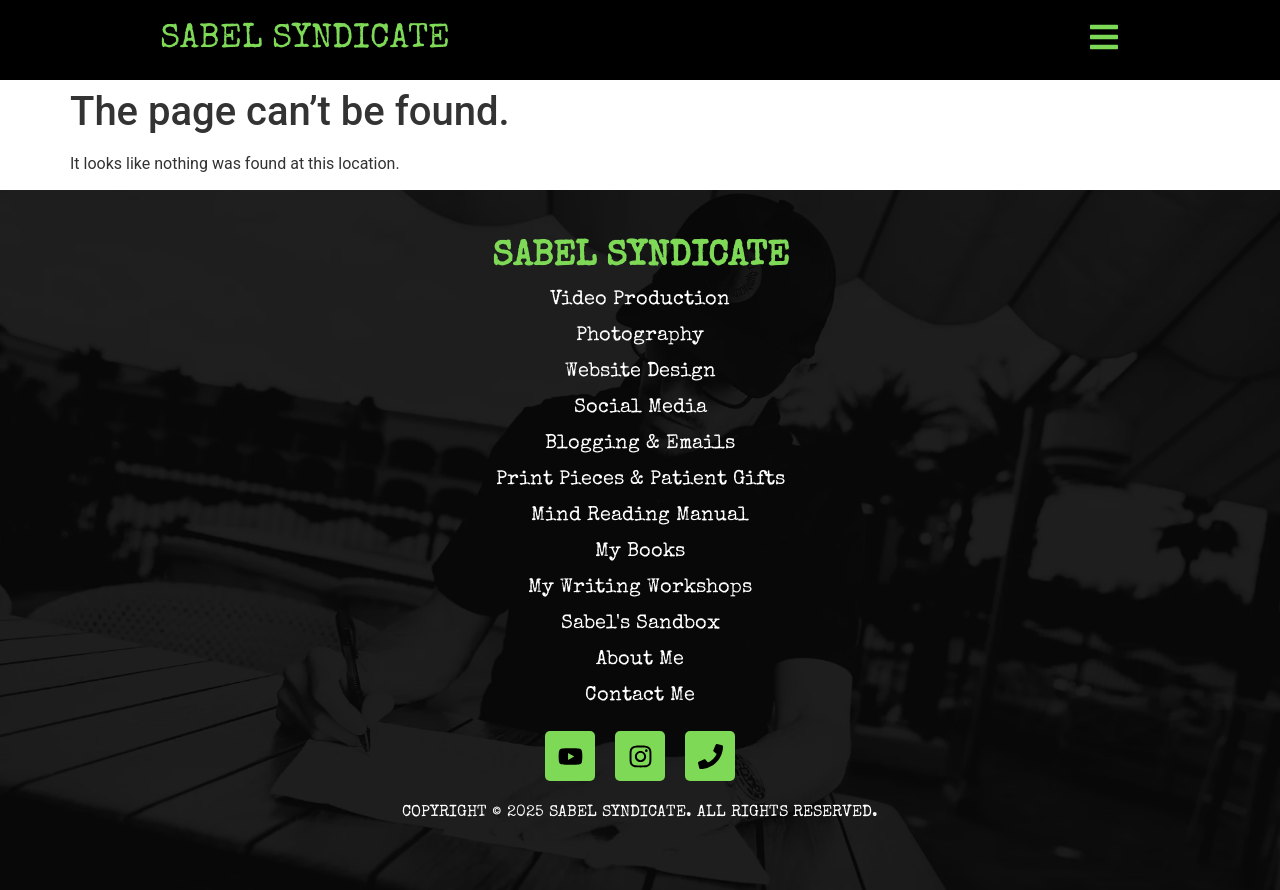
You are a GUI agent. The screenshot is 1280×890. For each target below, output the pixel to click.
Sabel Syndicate (305, 40)
